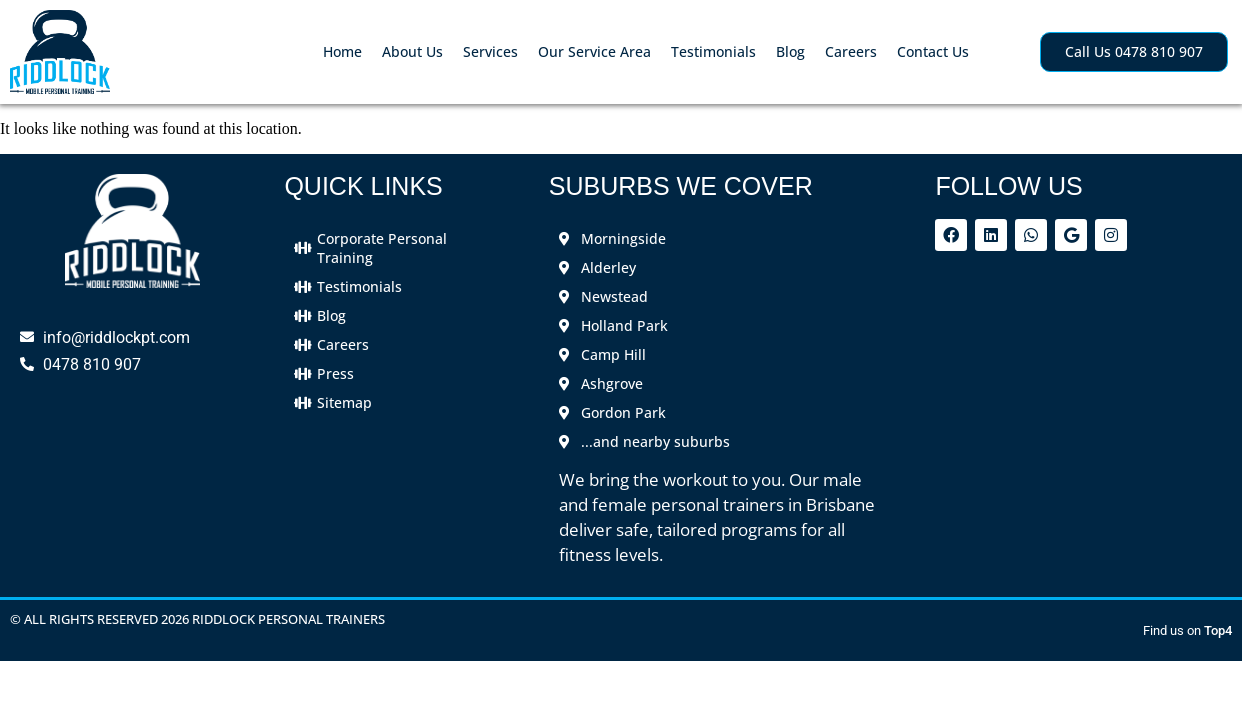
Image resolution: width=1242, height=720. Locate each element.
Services (490, 51)
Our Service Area (594, 51)
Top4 (1218, 630)
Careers (851, 51)
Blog (790, 51)
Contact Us (933, 51)
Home (342, 51)
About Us (412, 51)
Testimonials (713, 51)
